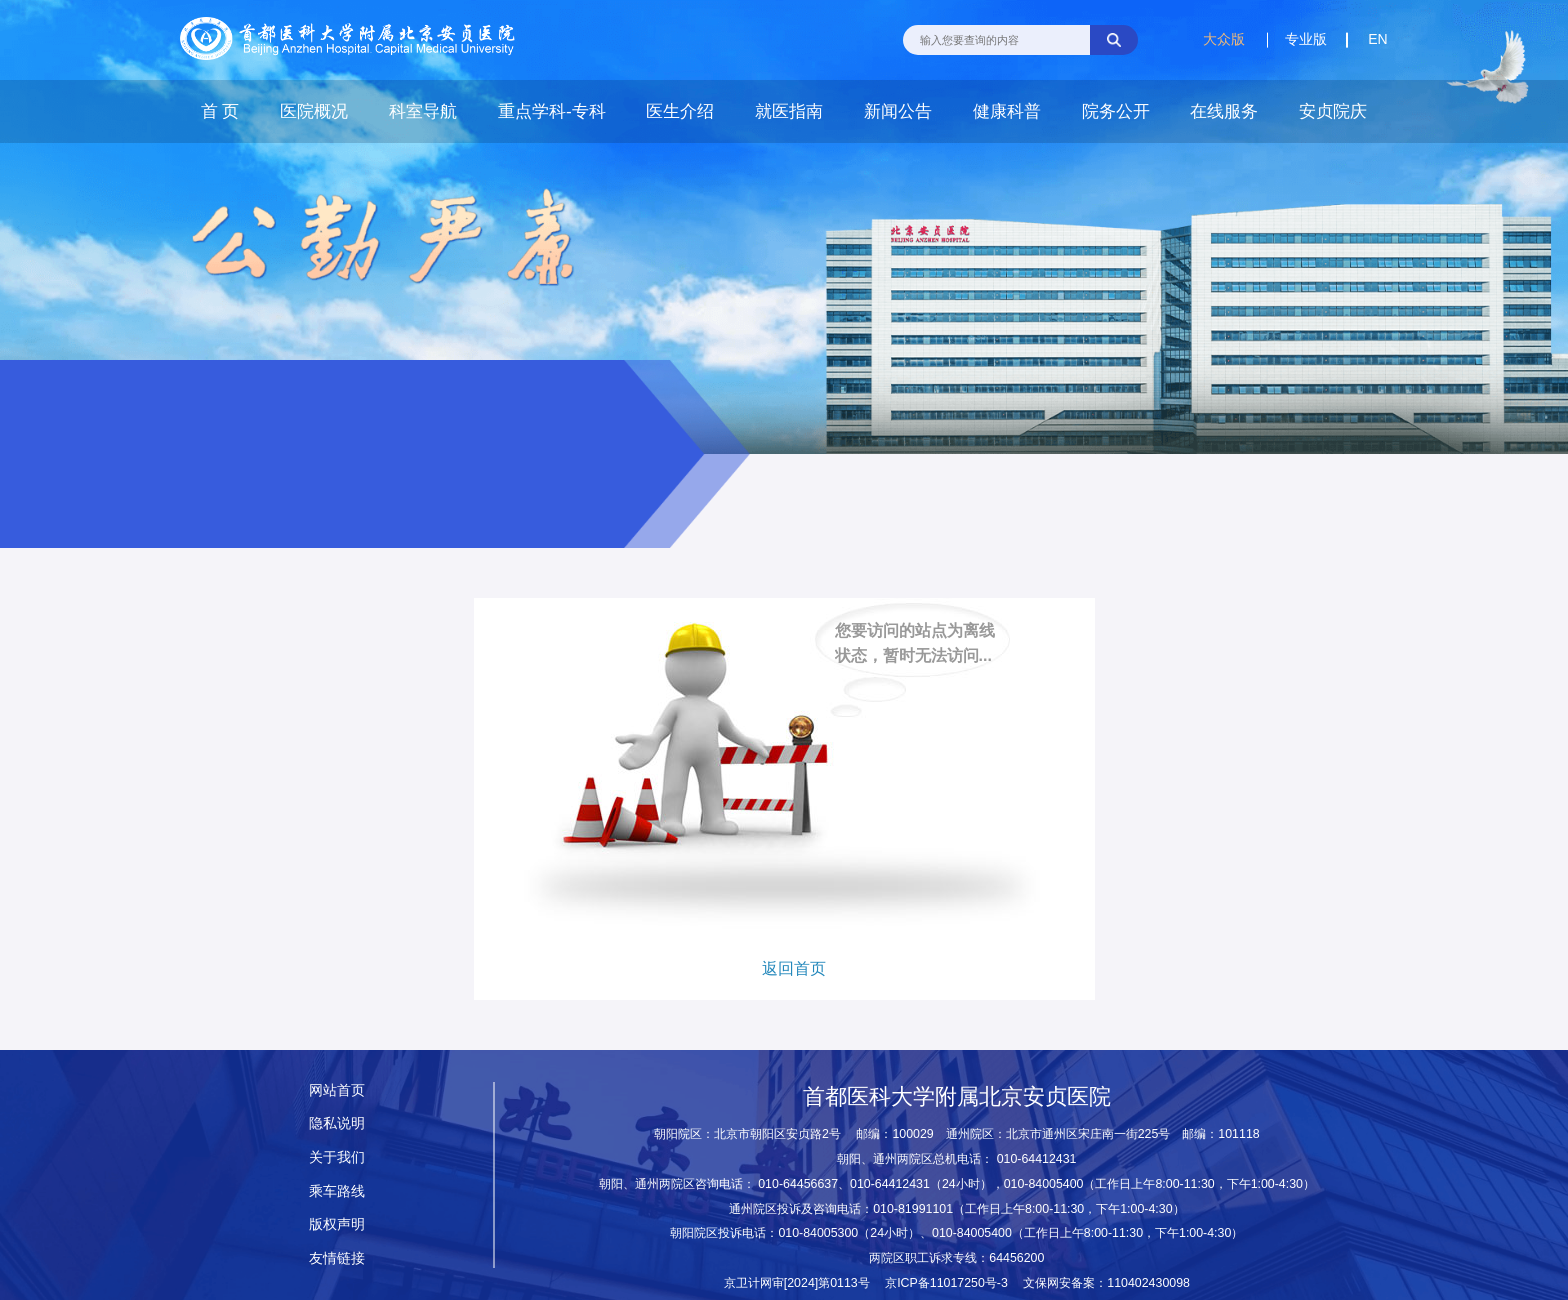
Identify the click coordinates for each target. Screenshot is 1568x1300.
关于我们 (337, 1157)
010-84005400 (1044, 1184)
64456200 (1016, 1258)
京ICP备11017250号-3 (952, 1283)
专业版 (1306, 39)
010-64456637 (798, 1184)
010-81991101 (913, 1209)
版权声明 (337, 1224)
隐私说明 (337, 1123)
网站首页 (337, 1090)
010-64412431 (1037, 1159)
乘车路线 (337, 1191)
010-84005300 (818, 1233)
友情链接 (337, 1258)
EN (1377, 39)
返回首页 (794, 968)
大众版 (1224, 39)
